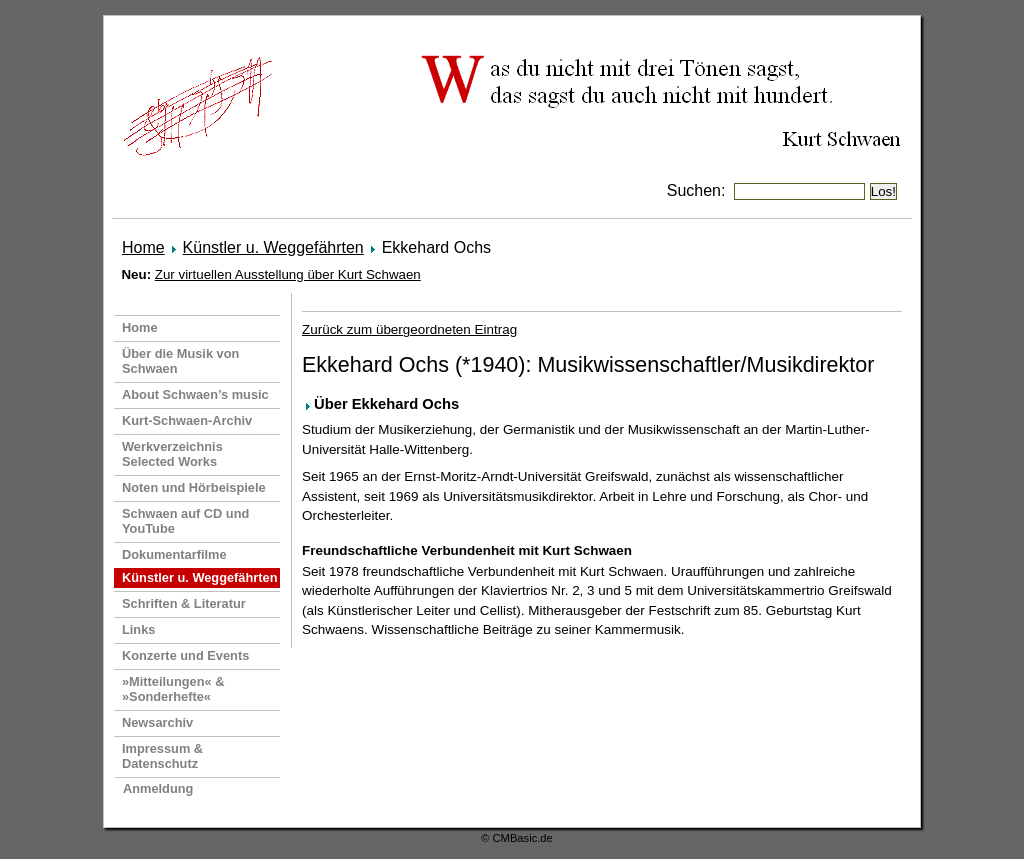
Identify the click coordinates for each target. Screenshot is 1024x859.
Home (143, 247)
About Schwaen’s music (195, 394)
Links (138, 629)
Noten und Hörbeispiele (194, 487)
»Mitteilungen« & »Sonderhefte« (173, 689)
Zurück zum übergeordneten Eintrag (409, 329)
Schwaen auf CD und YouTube (185, 521)
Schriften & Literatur (184, 603)
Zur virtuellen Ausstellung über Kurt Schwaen (288, 274)
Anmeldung (158, 788)
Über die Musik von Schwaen (180, 361)
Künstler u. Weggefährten (273, 247)
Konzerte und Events (185, 655)
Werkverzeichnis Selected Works (172, 454)
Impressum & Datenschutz (162, 756)
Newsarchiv (157, 722)
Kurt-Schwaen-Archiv (187, 420)
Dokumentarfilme (174, 554)
